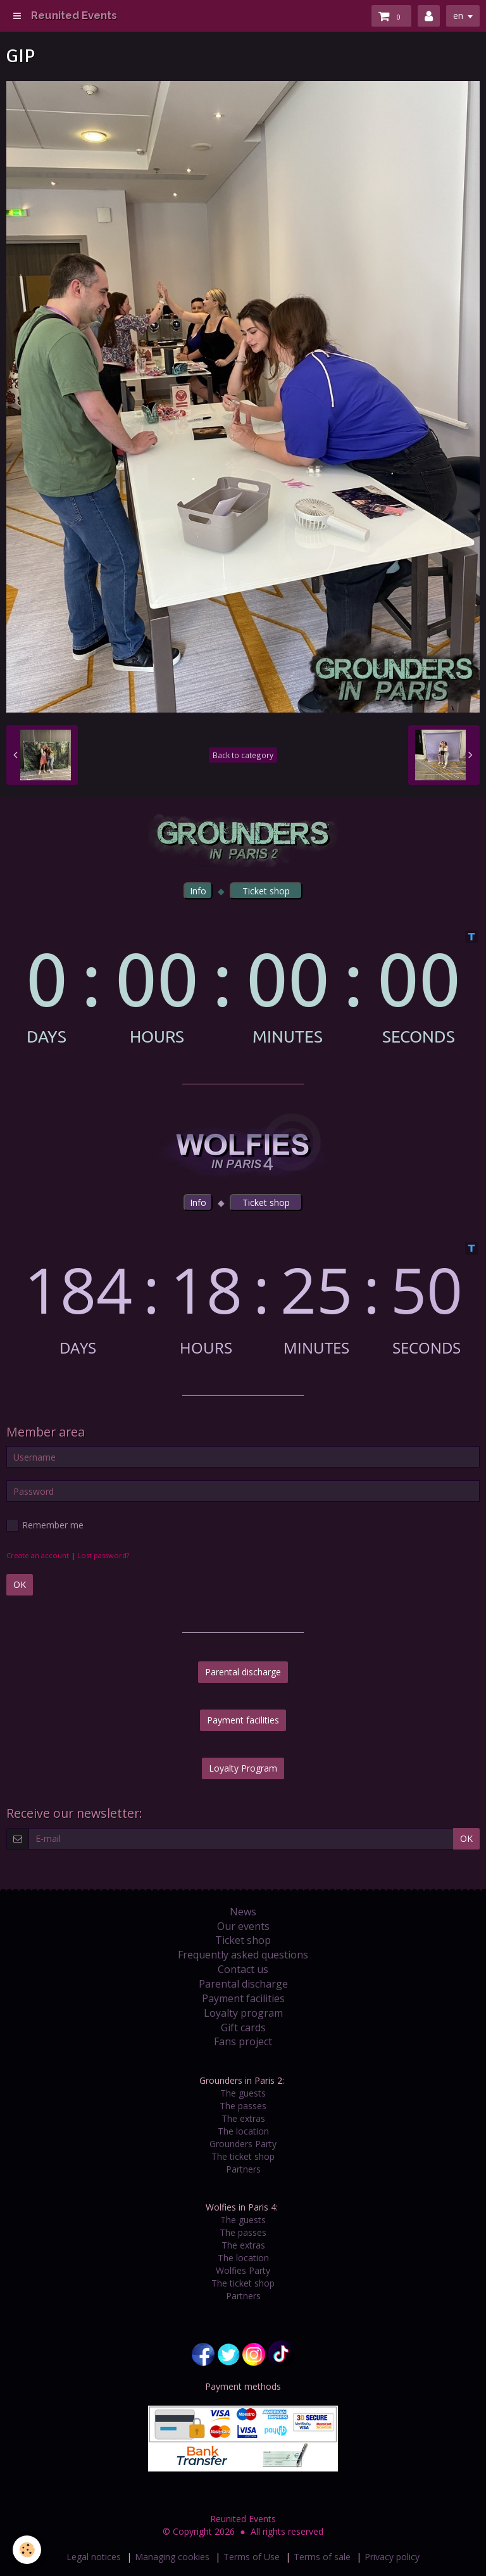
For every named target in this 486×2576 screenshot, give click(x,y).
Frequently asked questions (243, 1955)
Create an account (37, 1555)
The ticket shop (243, 2156)
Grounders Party (243, 2144)
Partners (243, 2169)
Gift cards (243, 2027)
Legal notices (93, 2557)
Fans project (243, 2041)
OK (19, 1584)
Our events (243, 1926)
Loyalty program (243, 2013)
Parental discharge (243, 1672)
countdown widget (243, 988)
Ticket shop (243, 1940)
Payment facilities (243, 1720)
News (243, 1912)
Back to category (243, 755)
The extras (243, 2118)
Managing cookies (172, 2557)
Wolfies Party (243, 2270)
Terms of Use (251, 2557)
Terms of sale (322, 2557)
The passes (243, 2106)
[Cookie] (27, 2549)
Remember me (45, 1525)
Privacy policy (392, 2557)
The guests (243, 2093)
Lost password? (103, 1555)
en (458, 16)
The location (243, 2131)
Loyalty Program (243, 1768)
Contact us (243, 1969)
